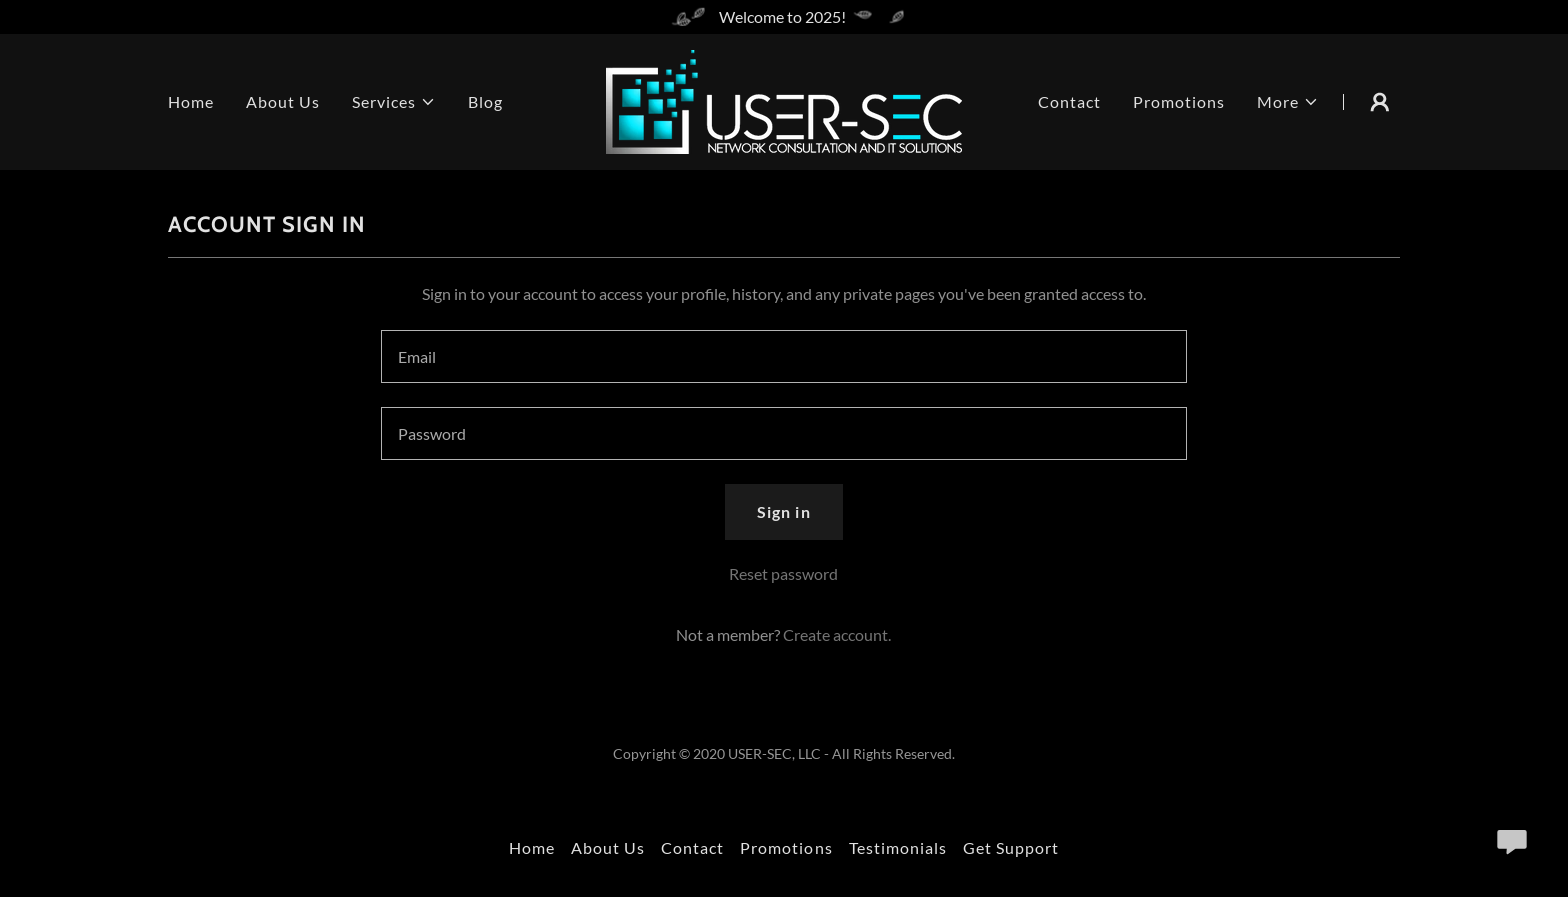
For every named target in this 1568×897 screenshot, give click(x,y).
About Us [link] (283, 101)
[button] (394, 102)
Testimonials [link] (898, 847)
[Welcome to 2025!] (784, 17)
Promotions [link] (1179, 101)
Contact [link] (1069, 101)
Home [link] (191, 101)
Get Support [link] (1011, 847)
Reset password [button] (783, 573)
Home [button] (532, 847)
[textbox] (783, 356)
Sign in (783, 511)
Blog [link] (485, 101)
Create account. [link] (837, 634)
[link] (784, 99)
